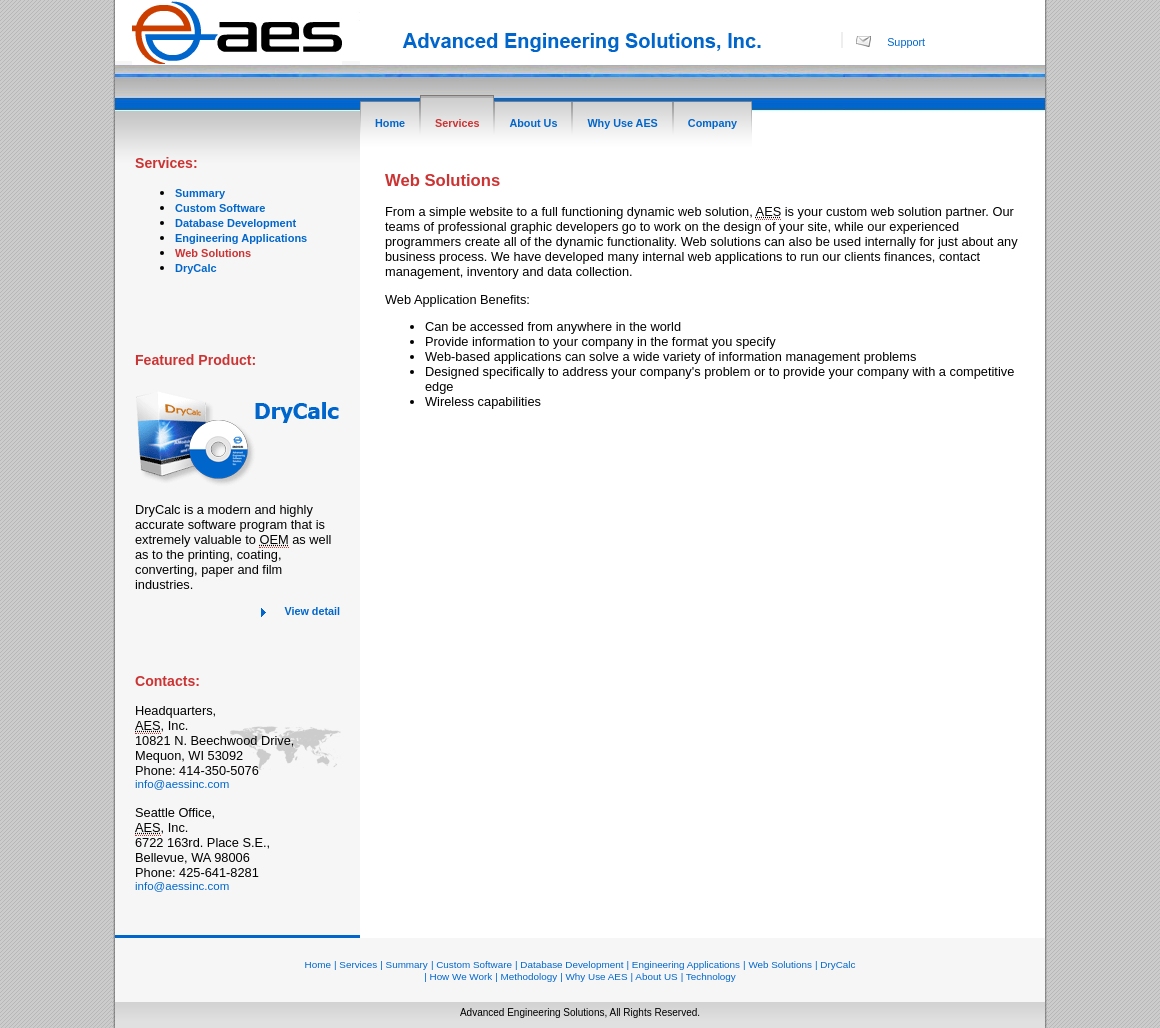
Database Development (235, 223)
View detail (312, 611)
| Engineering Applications (683, 964)
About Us (533, 123)
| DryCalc (835, 964)
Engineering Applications (241, 238)
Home (390, 123)
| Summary (404, 964)
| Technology (708, 976)
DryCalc (196, 268)
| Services (355, 964)
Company (712, 123)
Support (906, 42)
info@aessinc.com (182, 784)
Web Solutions (213, 253)
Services (457, 123)
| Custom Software (471, 964)
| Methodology (526, 976)
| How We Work (458, 976)
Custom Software (220, 208)
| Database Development (569, 964)
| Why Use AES (593, 976)
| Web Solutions (777, 964)
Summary (200, 193)
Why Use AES (622, 123)
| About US (654, 976)
